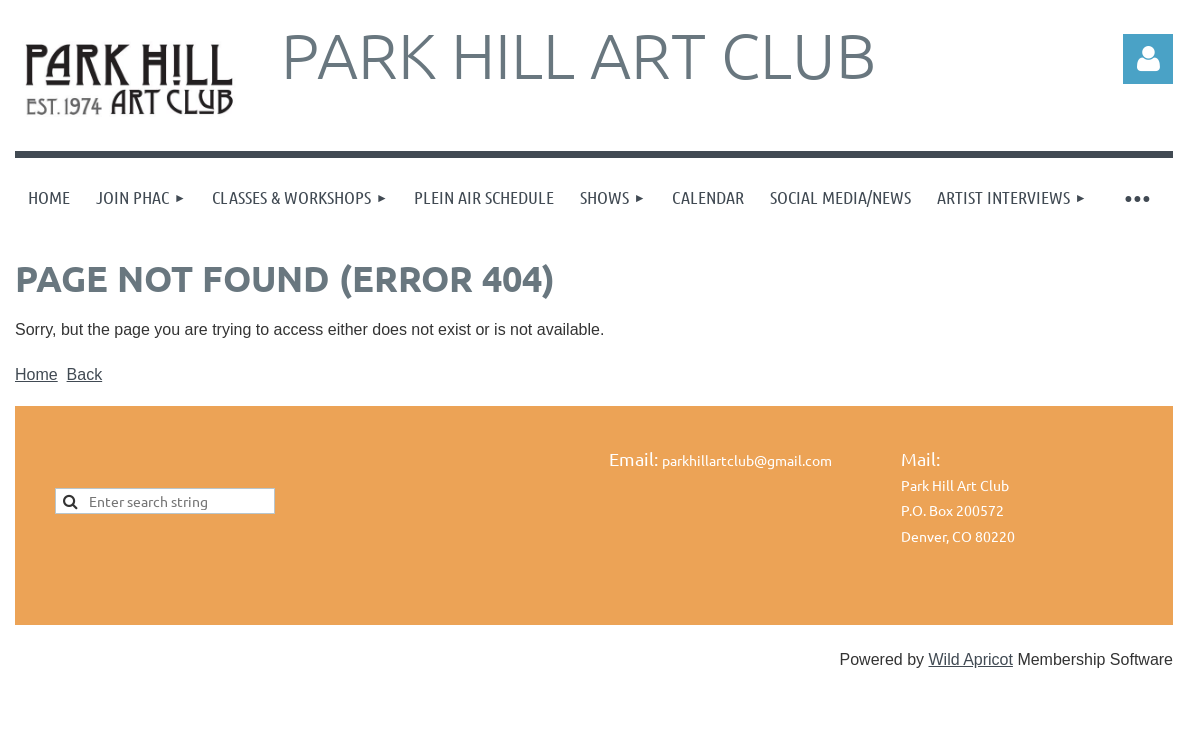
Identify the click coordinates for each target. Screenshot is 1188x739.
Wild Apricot (970, 659)
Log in (1148, 59)
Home (36, 374)
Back (85, 374)
